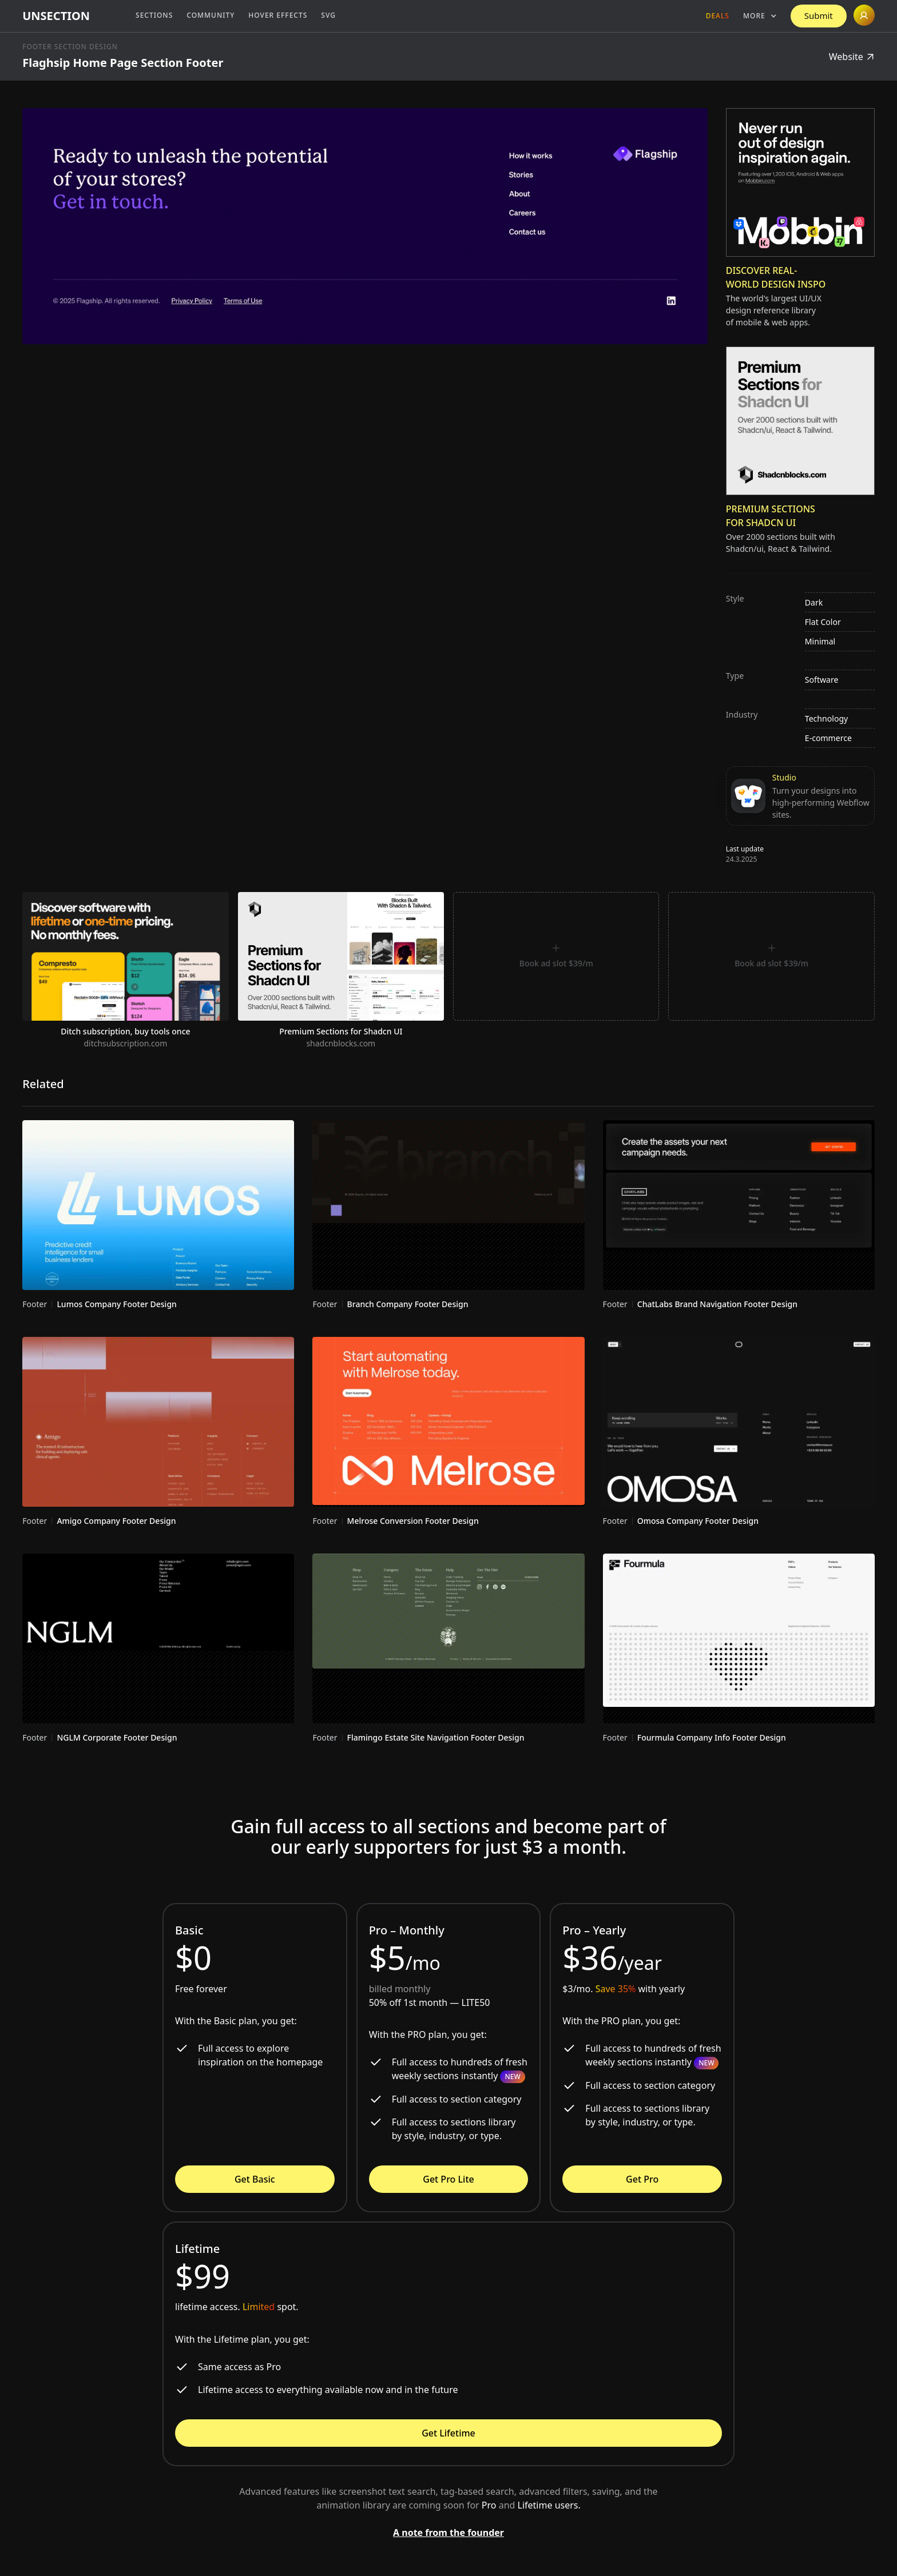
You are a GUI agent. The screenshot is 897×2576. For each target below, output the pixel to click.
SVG (328, 15)
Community (210, 15)
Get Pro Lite (448, 2179)
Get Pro (642, 2179)
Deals (717, 16)
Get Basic (255, 2179)
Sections (154, 15)
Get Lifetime (448, 2433)
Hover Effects (277, 15)
